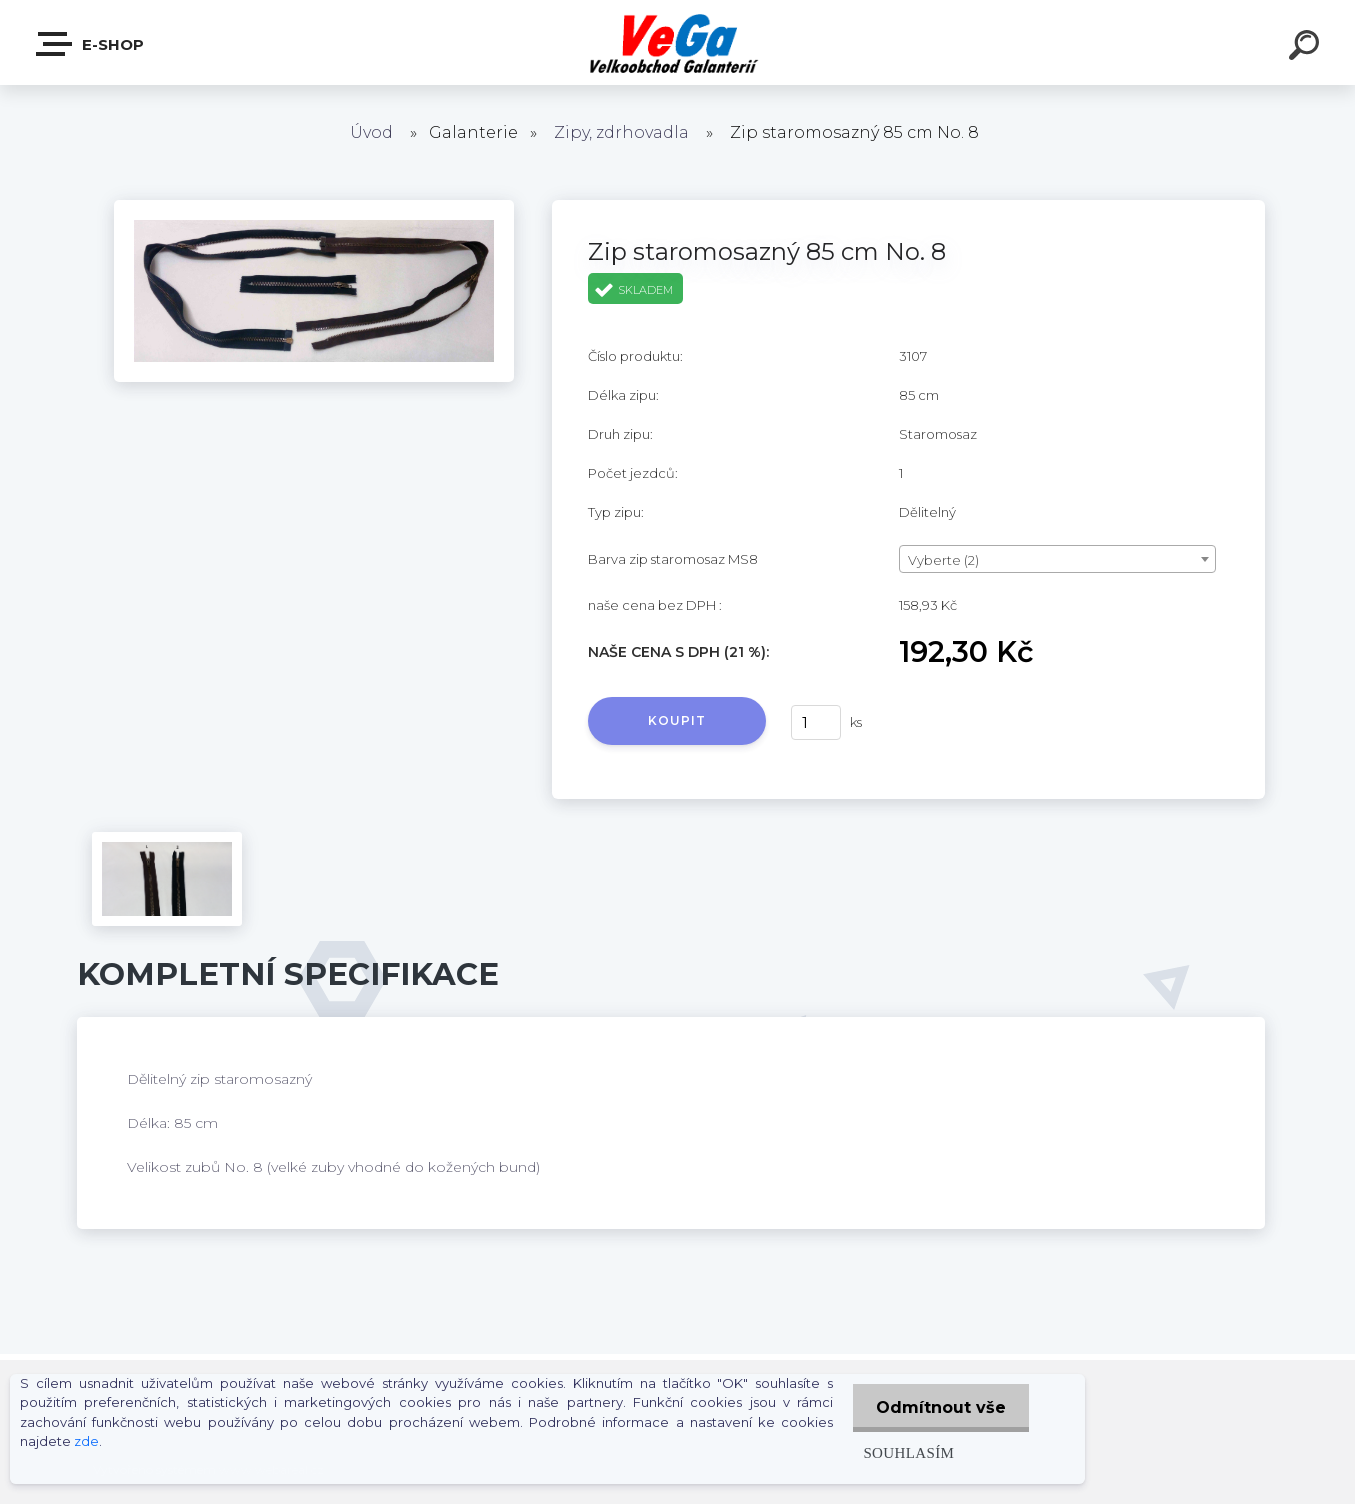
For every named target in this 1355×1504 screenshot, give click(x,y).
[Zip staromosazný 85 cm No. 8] (314, 207)
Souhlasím (904, 1452)
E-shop (91, 44)
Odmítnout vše (939, 1407)
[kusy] (816, 722)
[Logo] (677, 42)
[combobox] (1057, 559)
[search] (1307, 48)
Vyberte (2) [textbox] (943, 560)
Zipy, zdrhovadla (621, 132)
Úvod (371, 132)
